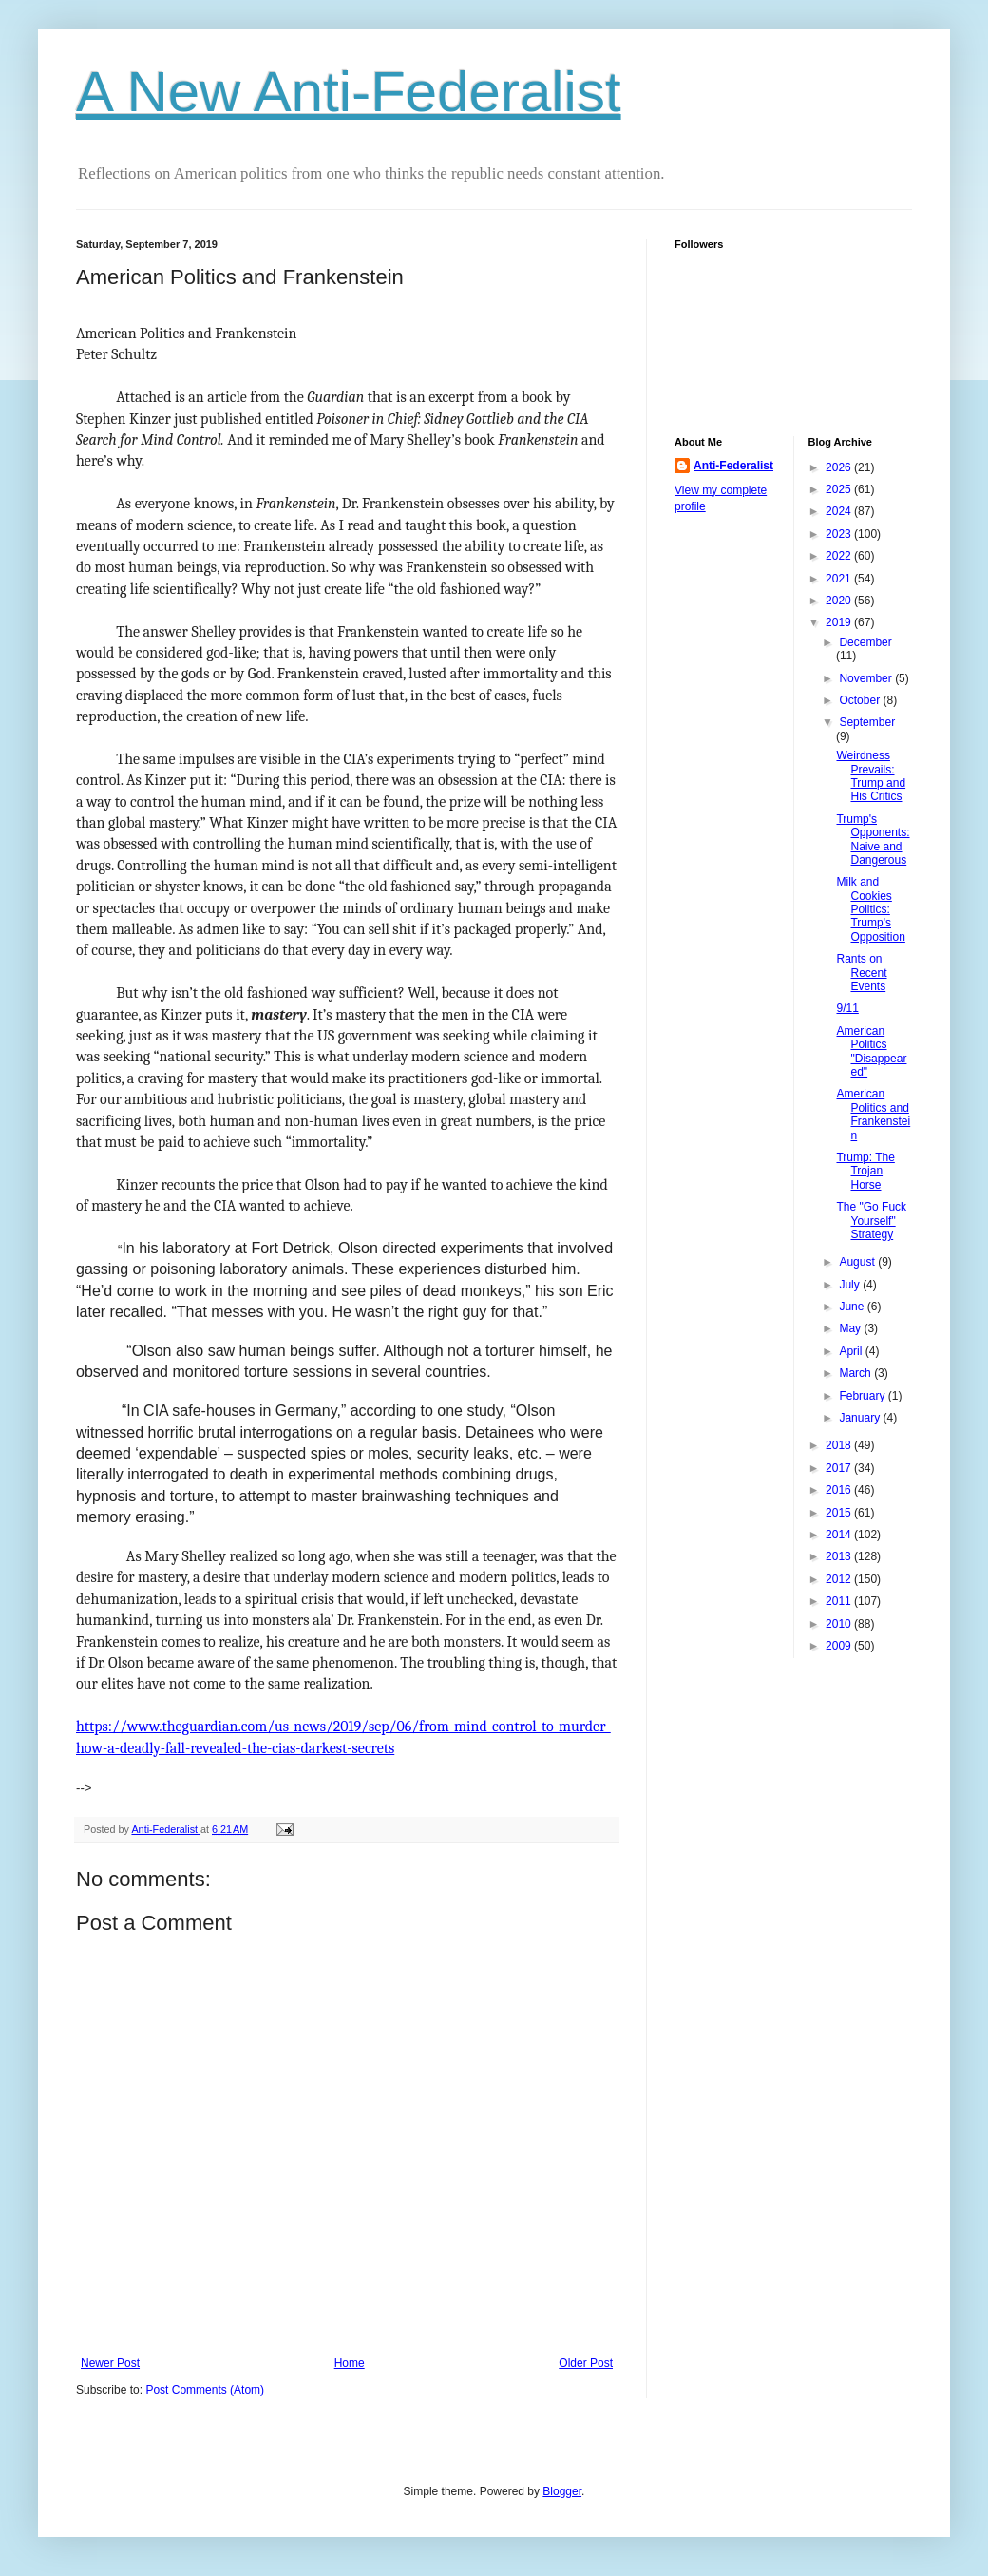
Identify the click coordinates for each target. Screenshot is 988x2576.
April (851, 1351)
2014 (840, 1534)
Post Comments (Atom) (204, 2389)
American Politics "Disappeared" (871, 1051)
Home (349, 2363)
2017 (840, 1468)
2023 (840, 534)
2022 (840, 556)
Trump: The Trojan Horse (865, 1171)
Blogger (561, 2491)
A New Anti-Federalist (348, 92)
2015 (840, 1512)
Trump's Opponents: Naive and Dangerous (872, 839)
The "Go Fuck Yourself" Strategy (871, 1220)
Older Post (586, 2363)
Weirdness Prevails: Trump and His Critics (870, 776)
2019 (840, 622)
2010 (840, 1624)
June (852, 1306)
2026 (840, 467)
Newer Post (110, 2363)
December (865, 642)
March (856, 1373)
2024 (840, 511)
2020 (840, 600)
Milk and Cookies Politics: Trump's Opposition (870, 909)
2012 (840, 1579)
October (861, 700)
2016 (840, 1490)
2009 (840, 1645)
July (851, 1284)
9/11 (847, 1008)
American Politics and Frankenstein (873, 1114)
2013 (840, 1556)
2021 (840, 578)
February (863, 1395)
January (861, 1417)
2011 (840, 1601)
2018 (840, 1445)
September (867, 722)
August (858, 1262)
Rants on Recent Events (861, 972)
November (867, 678)
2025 (840, 489)
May (851, 1328)
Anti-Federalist (733, 465)
